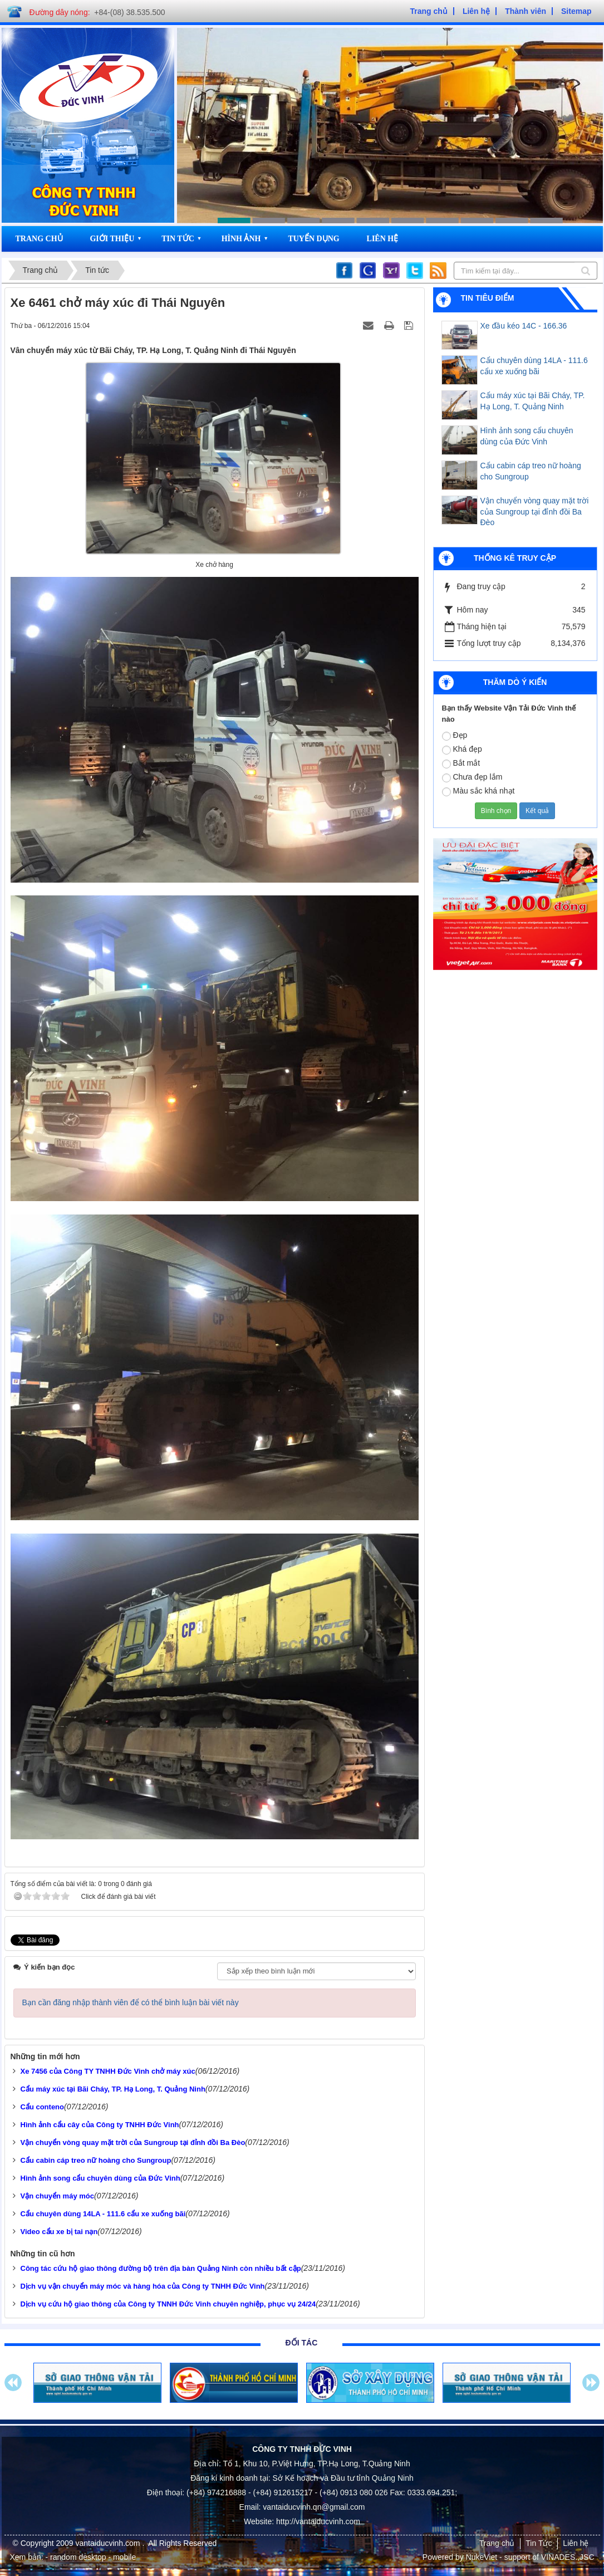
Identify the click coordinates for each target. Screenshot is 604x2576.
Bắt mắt (461, 763)
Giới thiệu (112, 238)
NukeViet (482, 2557)
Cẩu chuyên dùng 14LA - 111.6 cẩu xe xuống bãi (534, 366)
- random (61, 2557)
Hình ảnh (241, 238)
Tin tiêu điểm (487, 297)
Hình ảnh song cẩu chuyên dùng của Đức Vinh (526, 436)
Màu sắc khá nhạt (478, 791)
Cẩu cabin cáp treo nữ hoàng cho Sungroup (530, 471)
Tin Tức (177, 238)
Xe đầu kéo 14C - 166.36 (523, 325)
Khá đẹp (462, 750)
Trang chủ (39, 238)
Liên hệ (383, 238)
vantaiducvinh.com (109, 2543)
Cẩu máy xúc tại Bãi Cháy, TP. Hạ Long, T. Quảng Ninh (532, 401)
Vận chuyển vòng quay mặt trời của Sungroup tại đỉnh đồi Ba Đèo (534, 511)
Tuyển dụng (313, 238)
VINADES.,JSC (568, 2557)
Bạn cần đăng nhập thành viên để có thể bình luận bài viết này (130, 2002)
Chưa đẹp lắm (472, 777)
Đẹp (455, 736)
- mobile (122, 2557)
